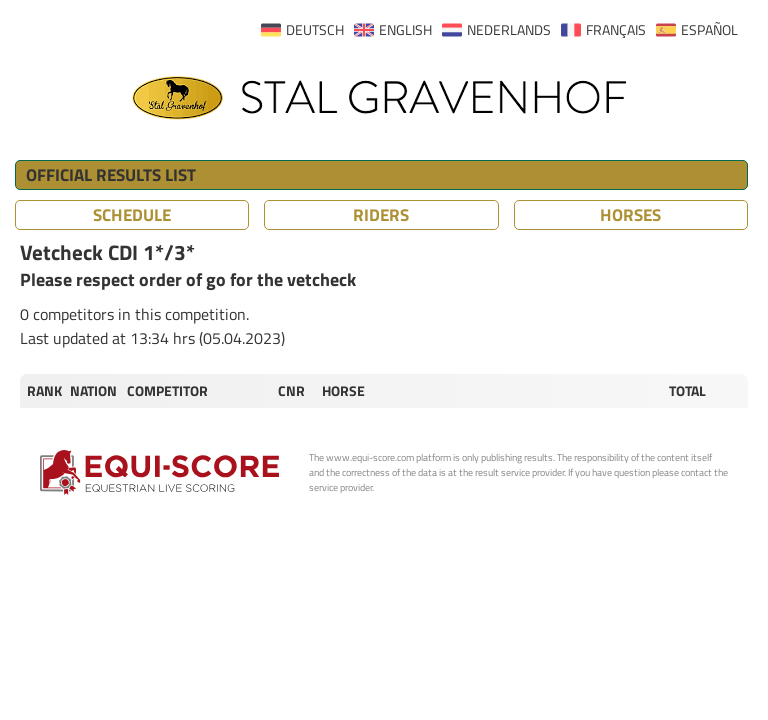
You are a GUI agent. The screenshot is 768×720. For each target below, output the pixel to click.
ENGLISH (405, 30)
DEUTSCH (315, 30)
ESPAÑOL (709, 30)
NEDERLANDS (509, 30)
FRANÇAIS (616, 30)
